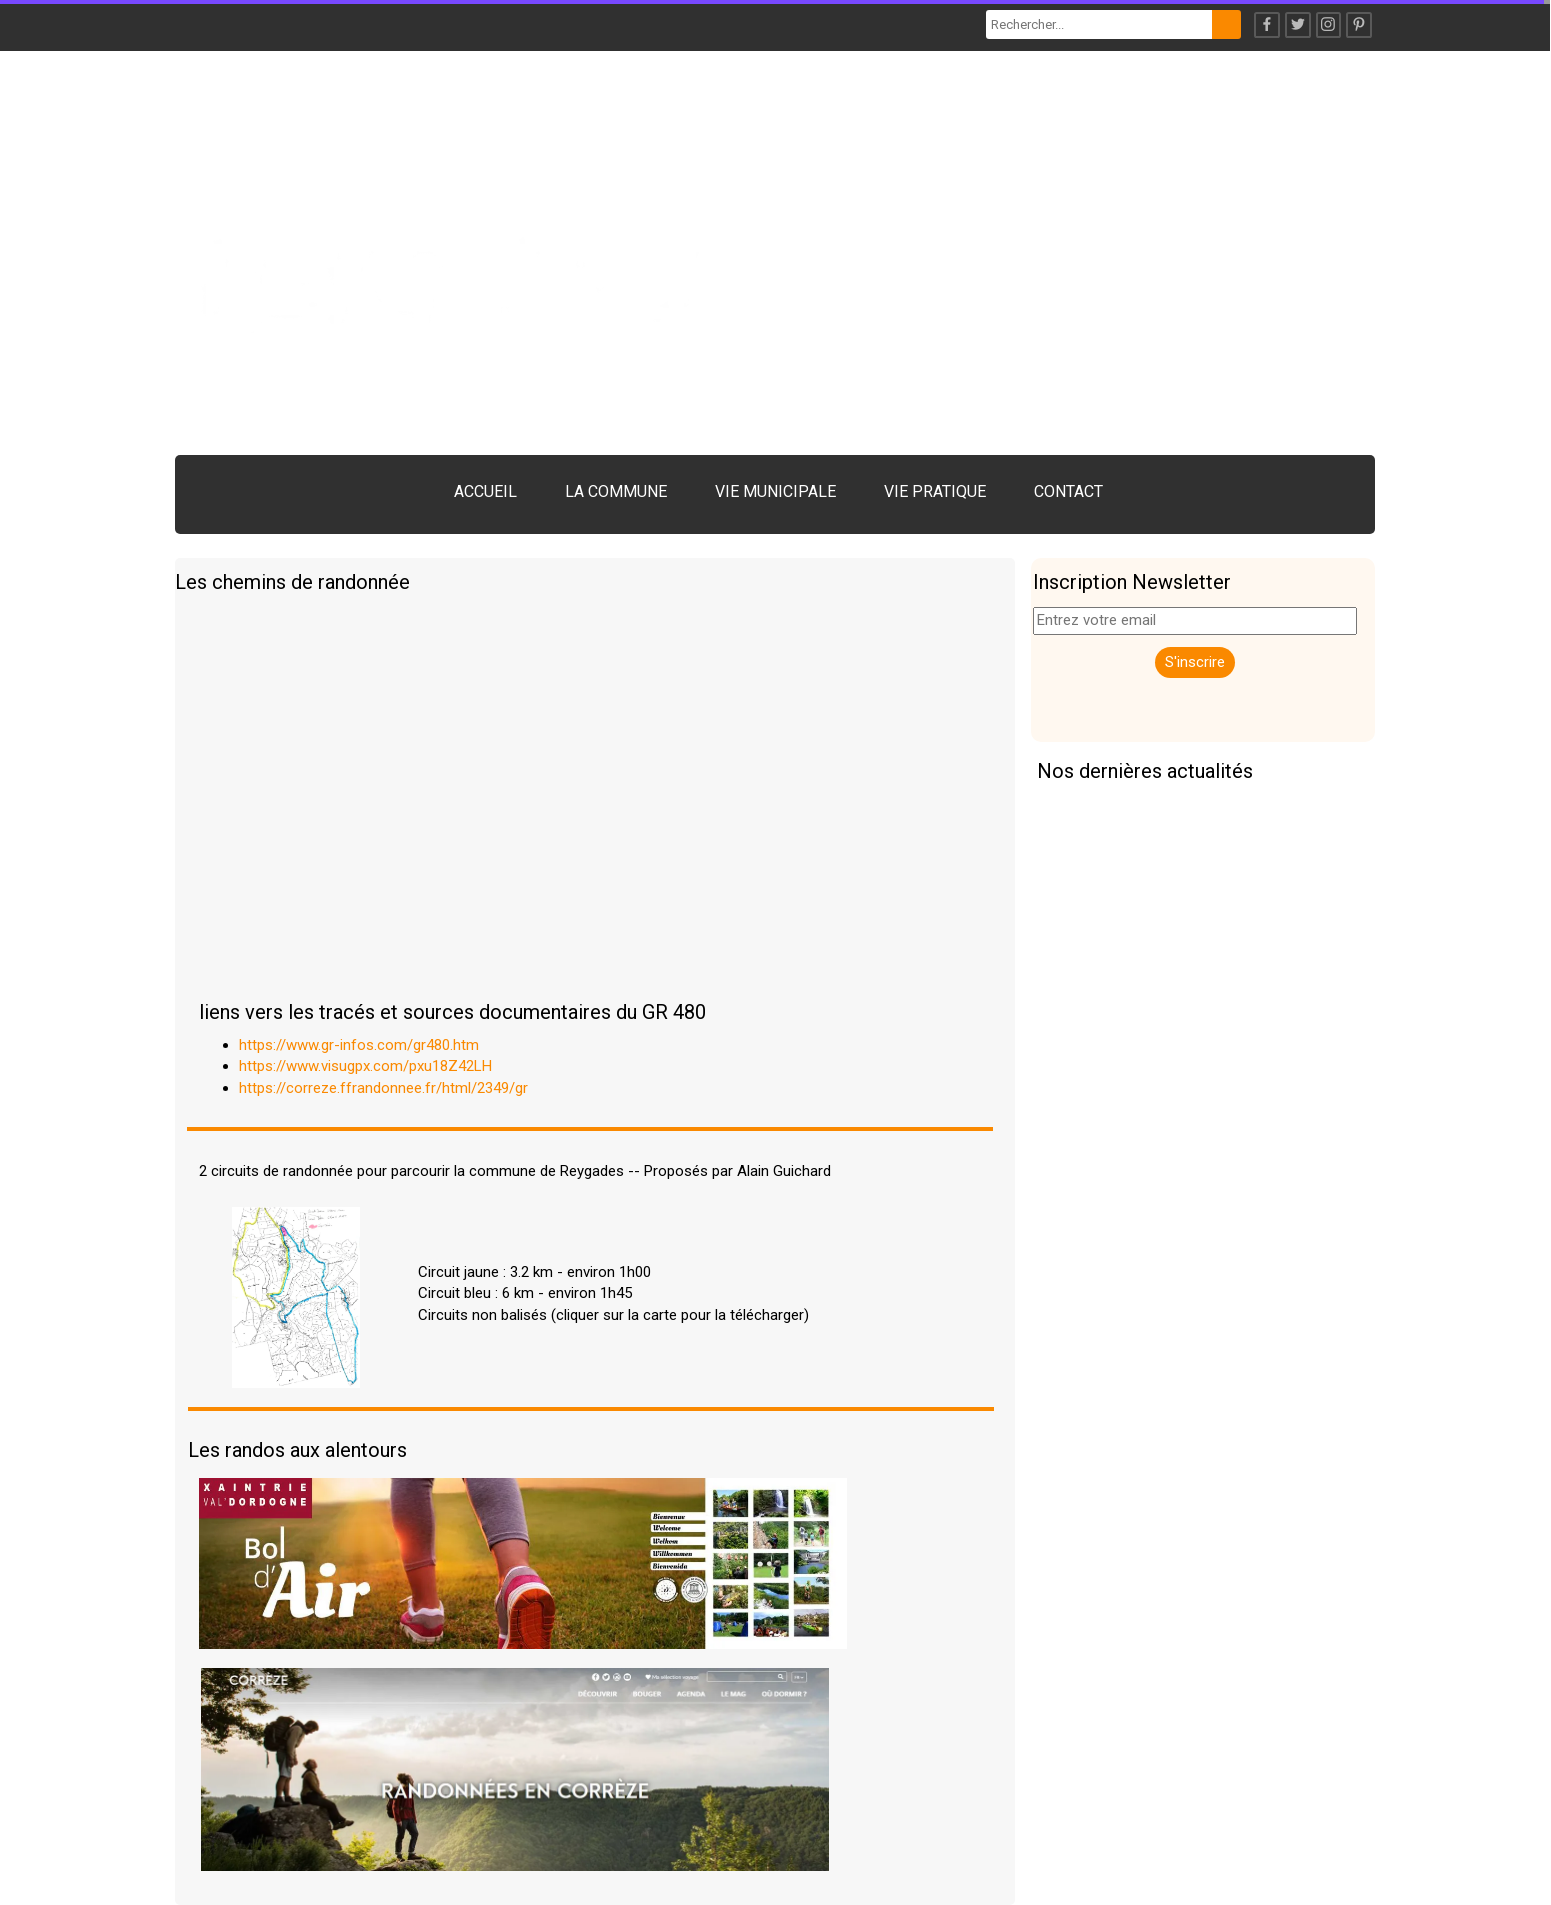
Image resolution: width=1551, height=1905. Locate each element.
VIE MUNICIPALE (775, 491)
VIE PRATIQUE (935, 491)
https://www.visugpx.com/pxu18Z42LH (365, 1066)
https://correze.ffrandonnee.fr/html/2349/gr (383, 1088)
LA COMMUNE (616, 491)
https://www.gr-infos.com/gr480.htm (359, 1045)
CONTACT (1068, 491)
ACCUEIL (485, 491)
